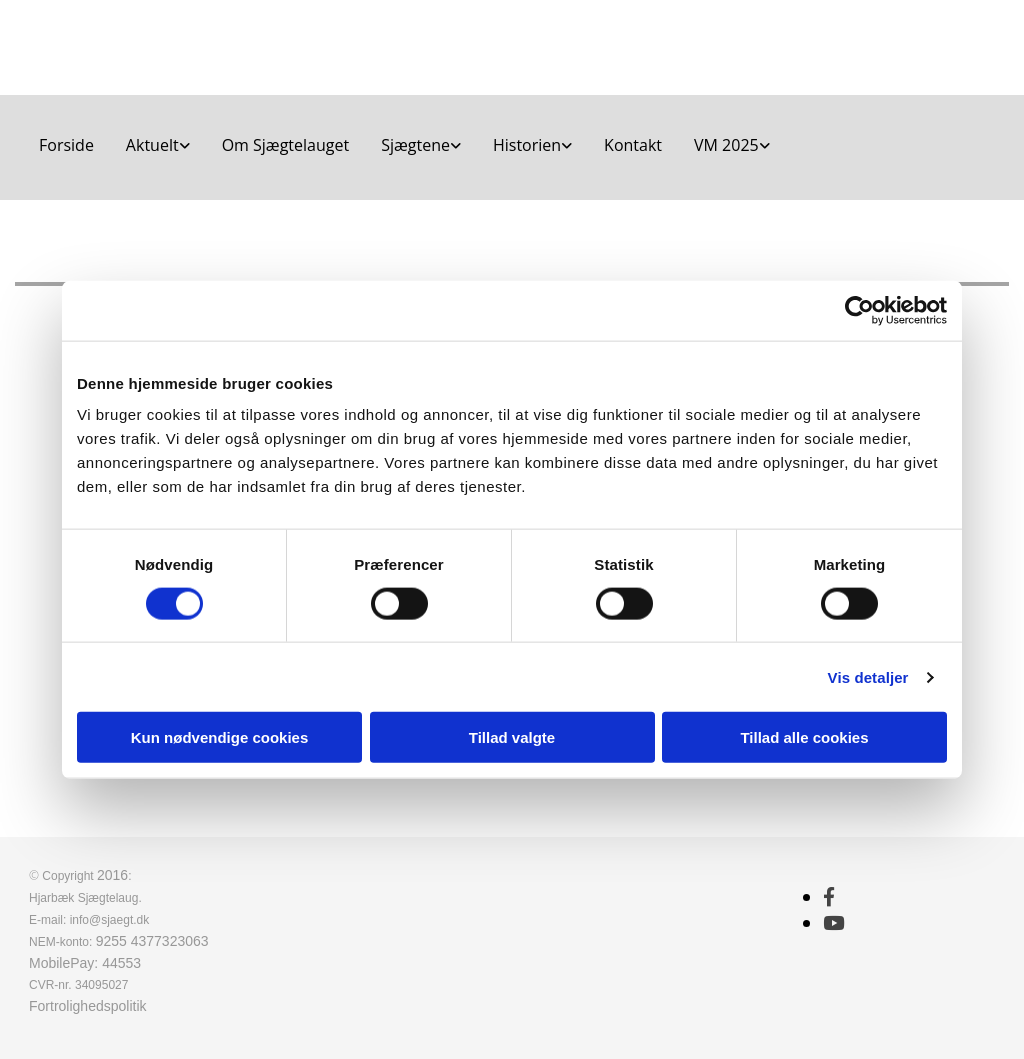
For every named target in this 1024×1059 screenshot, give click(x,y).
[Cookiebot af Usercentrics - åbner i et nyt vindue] (859, 310)
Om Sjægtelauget (286, 145)
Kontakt (633, 145)
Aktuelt (152, 145)
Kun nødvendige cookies (220, 737)
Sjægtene (415, 145)
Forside (66, 145)
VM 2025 (726, 145)
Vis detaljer (868, 676)
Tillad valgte (512, 737)
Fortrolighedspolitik (88, 1006)
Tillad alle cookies (804, 737)
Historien (527, 145)
